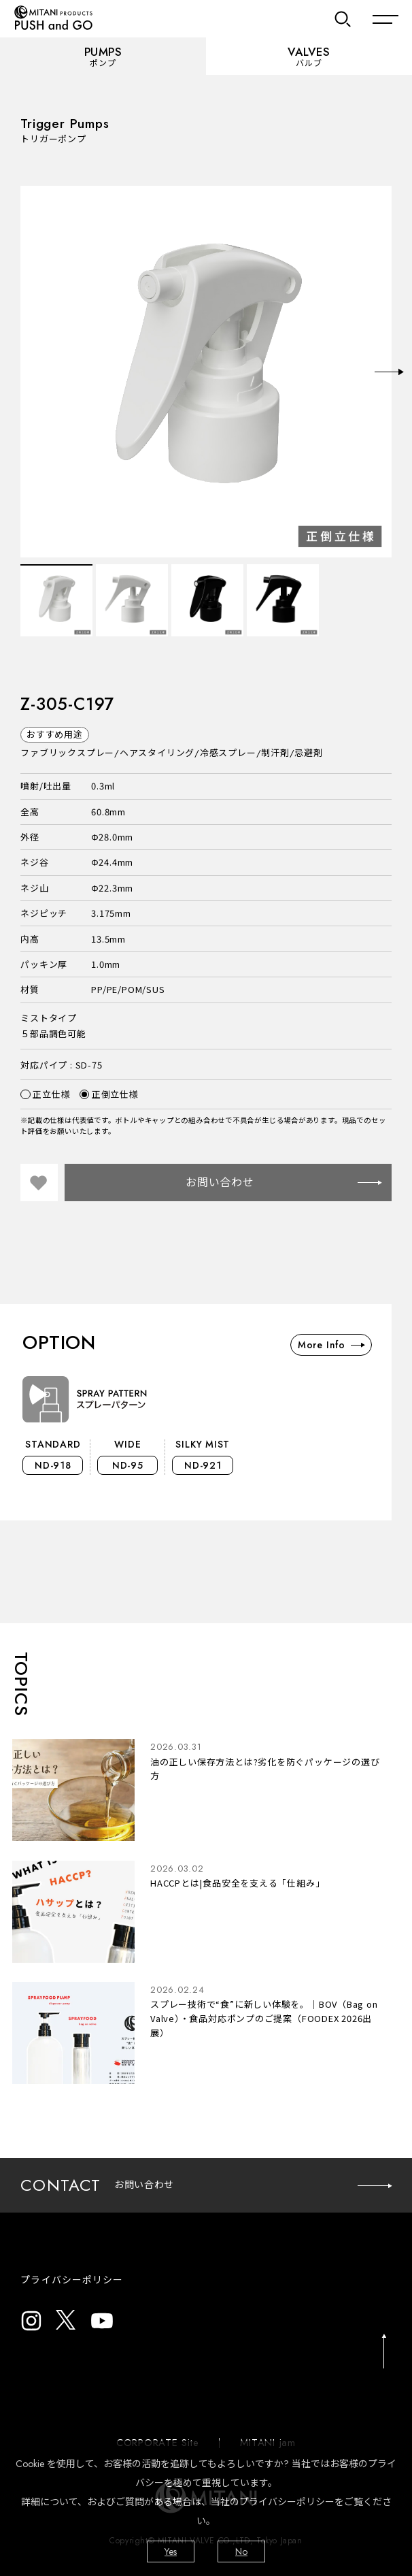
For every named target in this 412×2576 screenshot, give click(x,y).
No (241, 2551)
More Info (331, 1345)
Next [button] (389, 371)
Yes (171, 2551)
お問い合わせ (283, 1182)
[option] (206, 371)
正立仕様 (45, 1094)
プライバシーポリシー (71, 2280)
